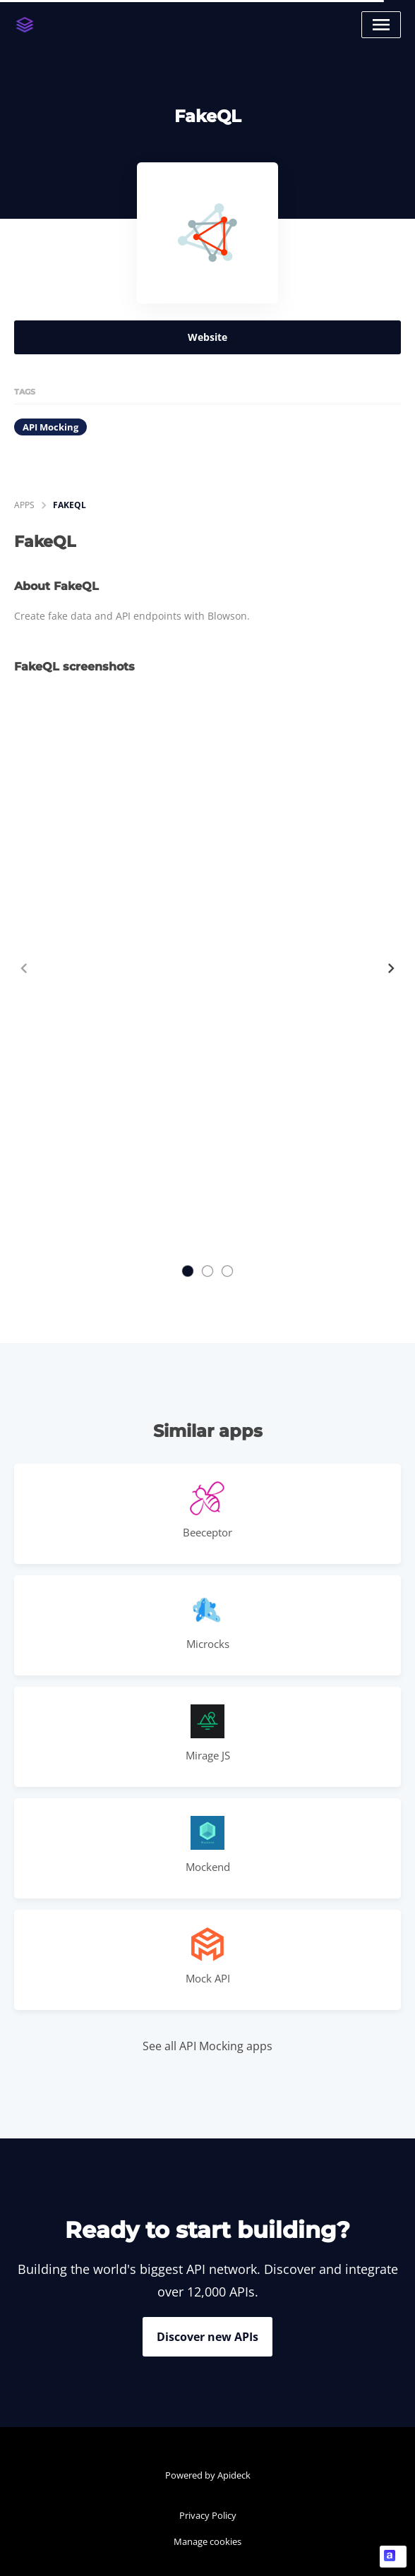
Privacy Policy (207, 2515)
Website (207, 337)
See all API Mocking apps (207, 2046)
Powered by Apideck (208, 2475)
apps (24, 505)
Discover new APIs (207, 2337)
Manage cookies (207, 2541)
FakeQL (69, 505)
